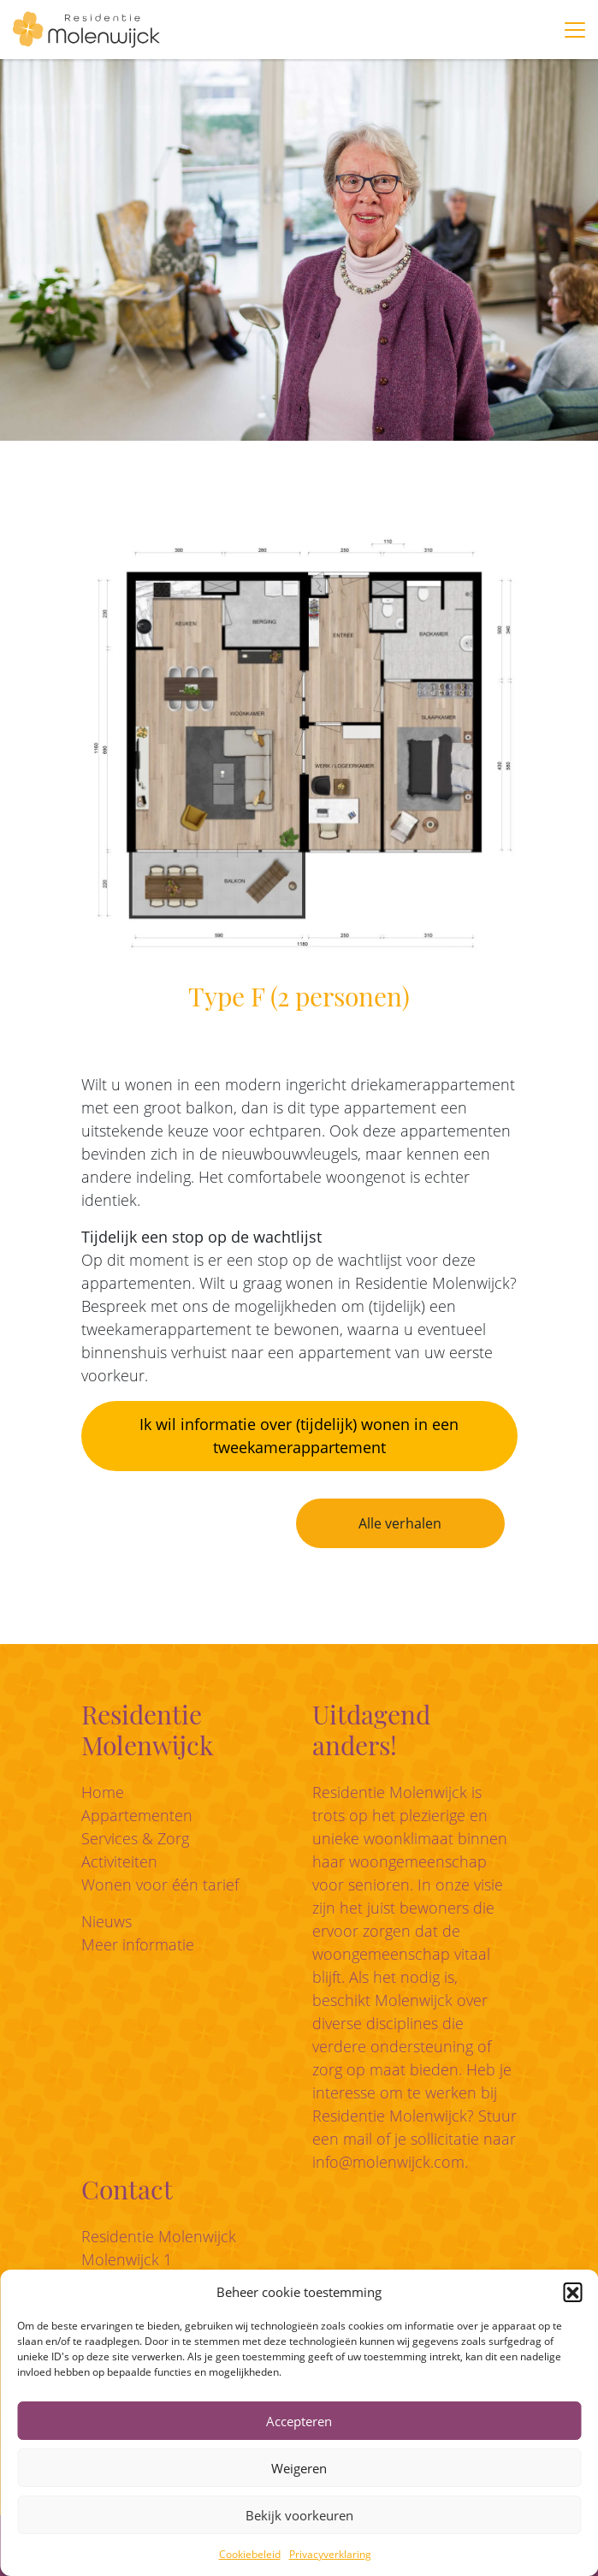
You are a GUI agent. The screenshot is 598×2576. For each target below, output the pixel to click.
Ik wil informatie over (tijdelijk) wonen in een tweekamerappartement (299, 1435)
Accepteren (299, 2421)
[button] (572, 2291)
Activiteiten (119, 1861)
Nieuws (106, 1921)
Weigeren (299, 2468)
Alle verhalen (399, 1523)
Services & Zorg (135, 1838)
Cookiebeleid (250, 2554)
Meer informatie (137, 1944)
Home (102, 1792)
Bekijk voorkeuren (299, 2515)
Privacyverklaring (330, 2554)
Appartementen (136, 1815)
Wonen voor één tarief (160, 1884)
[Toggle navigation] (575, 30)
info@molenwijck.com (388, 2162)
